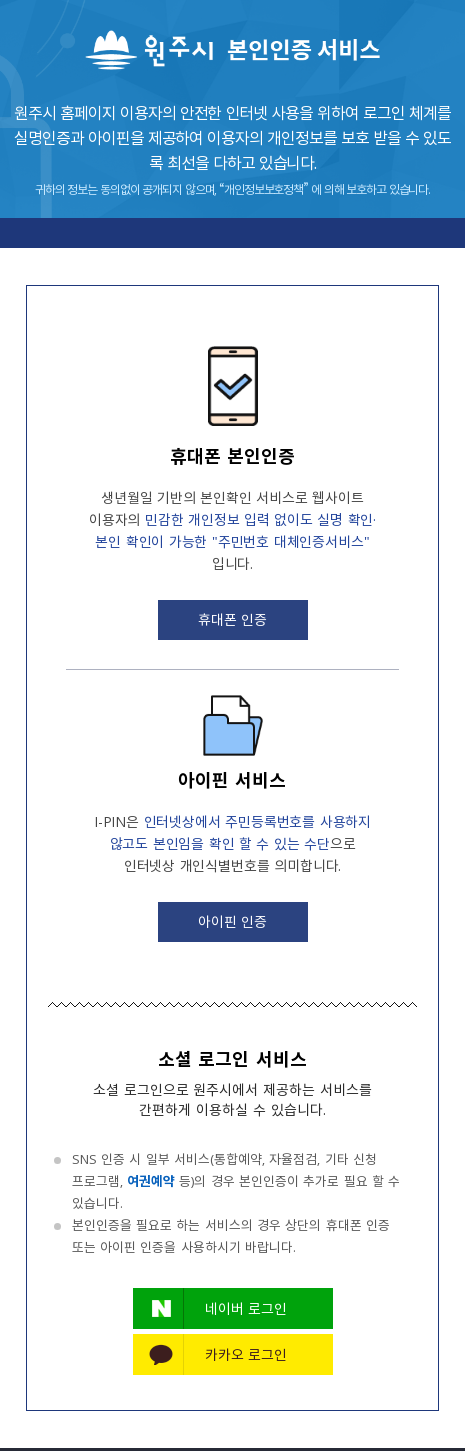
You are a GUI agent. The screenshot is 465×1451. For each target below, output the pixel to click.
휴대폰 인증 (233, 619)
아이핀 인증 (233, 921)
